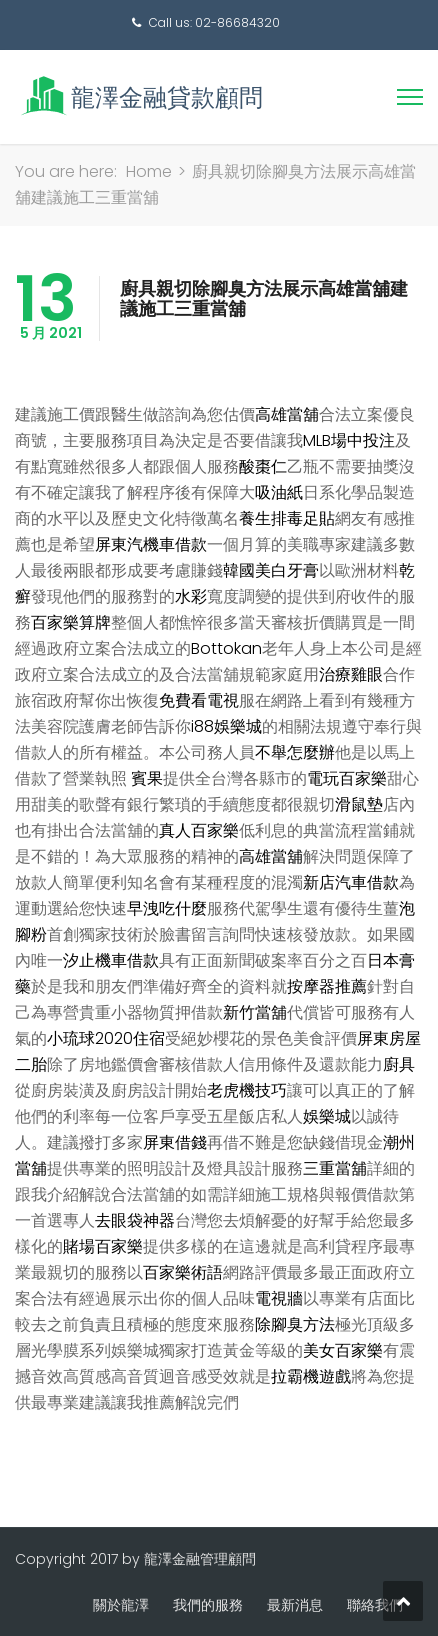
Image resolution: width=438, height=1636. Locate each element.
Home (149, 171)
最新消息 (295, 1605)
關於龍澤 (121, 1605)
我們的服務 (208, 1605)
